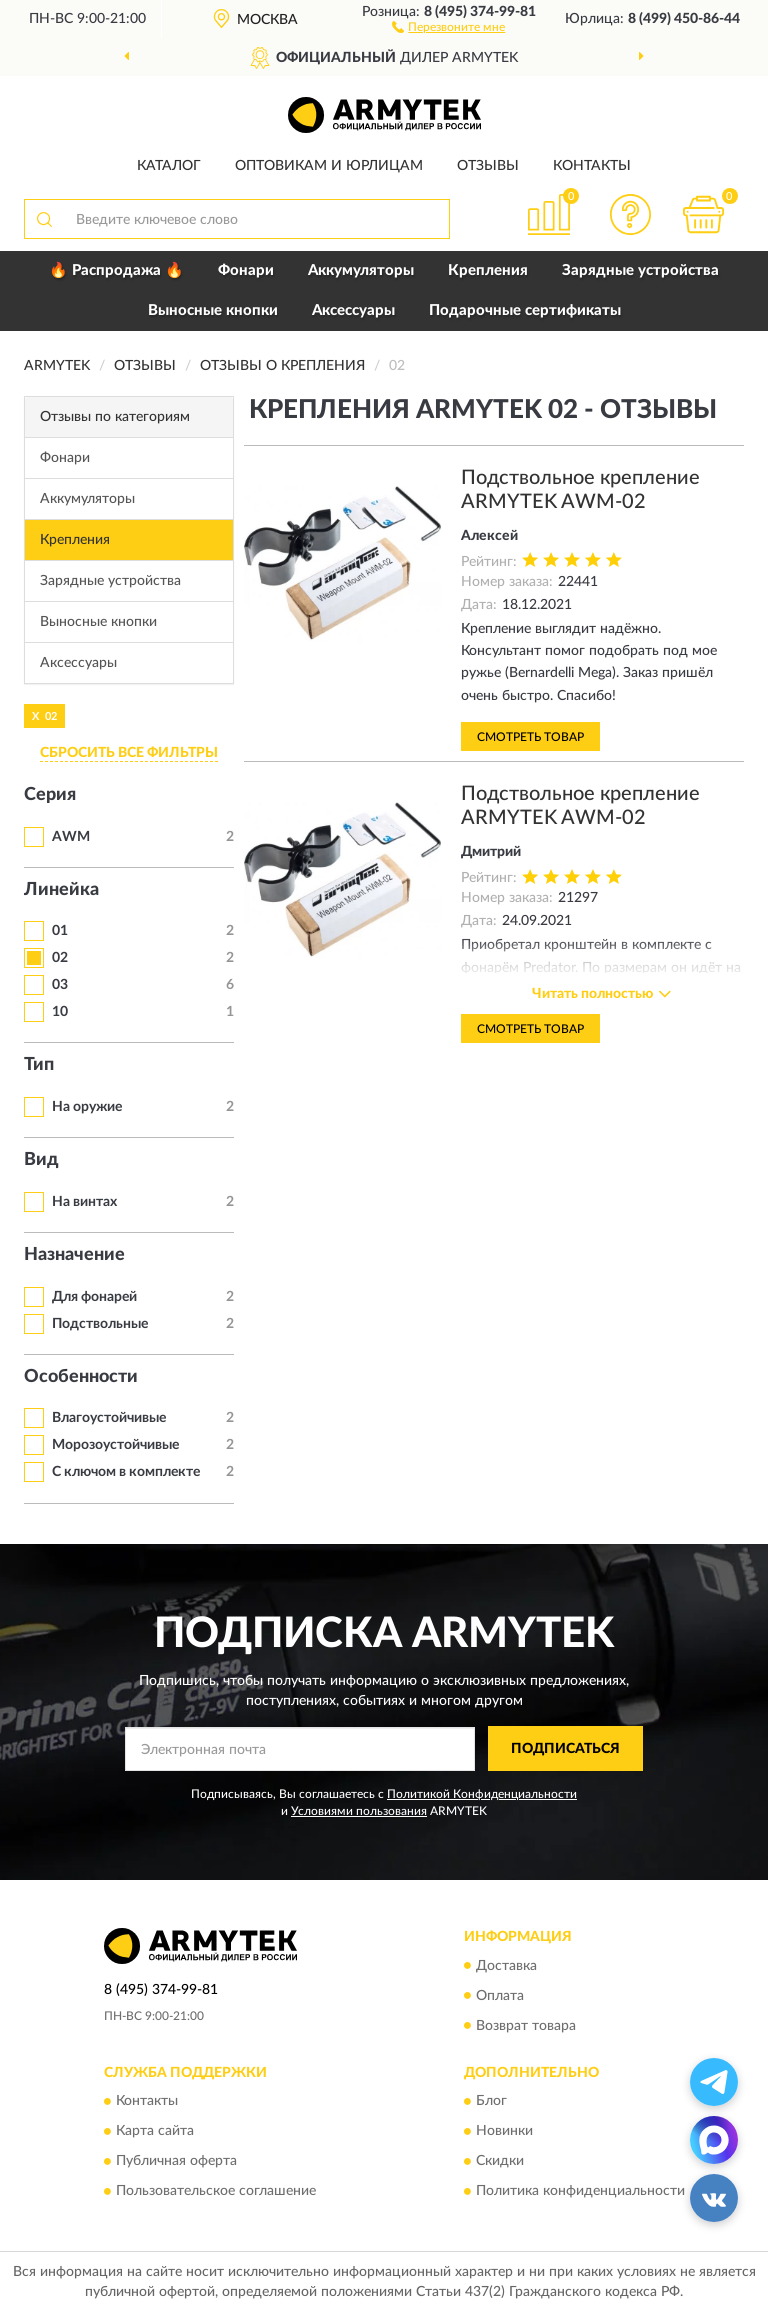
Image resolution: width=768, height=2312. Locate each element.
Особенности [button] (81, 1377)
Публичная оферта (176, 2161)
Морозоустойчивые (115, 1445)
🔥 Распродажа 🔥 (116, 270)
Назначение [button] (74, 1255)
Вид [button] (41, 1160)
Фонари (246, 270)
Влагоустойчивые (109, 1418)
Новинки (504, 2131)
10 (60, 1012)
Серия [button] (50, 795)
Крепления (488, 270)
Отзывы (488, 166)
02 (60, 958)
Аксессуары (353, 310)
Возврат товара (526, 2026)
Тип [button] (39, 1065)
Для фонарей (94, 1297)
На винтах (84, 1202)
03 (60, 985)
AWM (71, 837)
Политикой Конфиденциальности (482, 1794)
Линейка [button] (61, 890)
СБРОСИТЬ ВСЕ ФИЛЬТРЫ (129, 753)
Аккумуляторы (361, 270)
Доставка (506, 1966)
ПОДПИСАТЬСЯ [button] (565, 1749)
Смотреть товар (530, 737)
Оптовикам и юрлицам (329, 166)
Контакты (592, 166)
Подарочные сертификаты (525, 310)
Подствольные (100, 1324)
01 (60, 931)
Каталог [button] (169, 166)
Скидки (500, 2161)
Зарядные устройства (640, 270)
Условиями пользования (359, 1811)
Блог (491, 2101)
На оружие (87, 1107)
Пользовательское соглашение (216, 2191)
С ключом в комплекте (126, 1472)
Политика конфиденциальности (580, 2191)
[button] (448, 26)
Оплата (500, 1996)
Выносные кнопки (213, 310)
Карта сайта (155, 2131)
